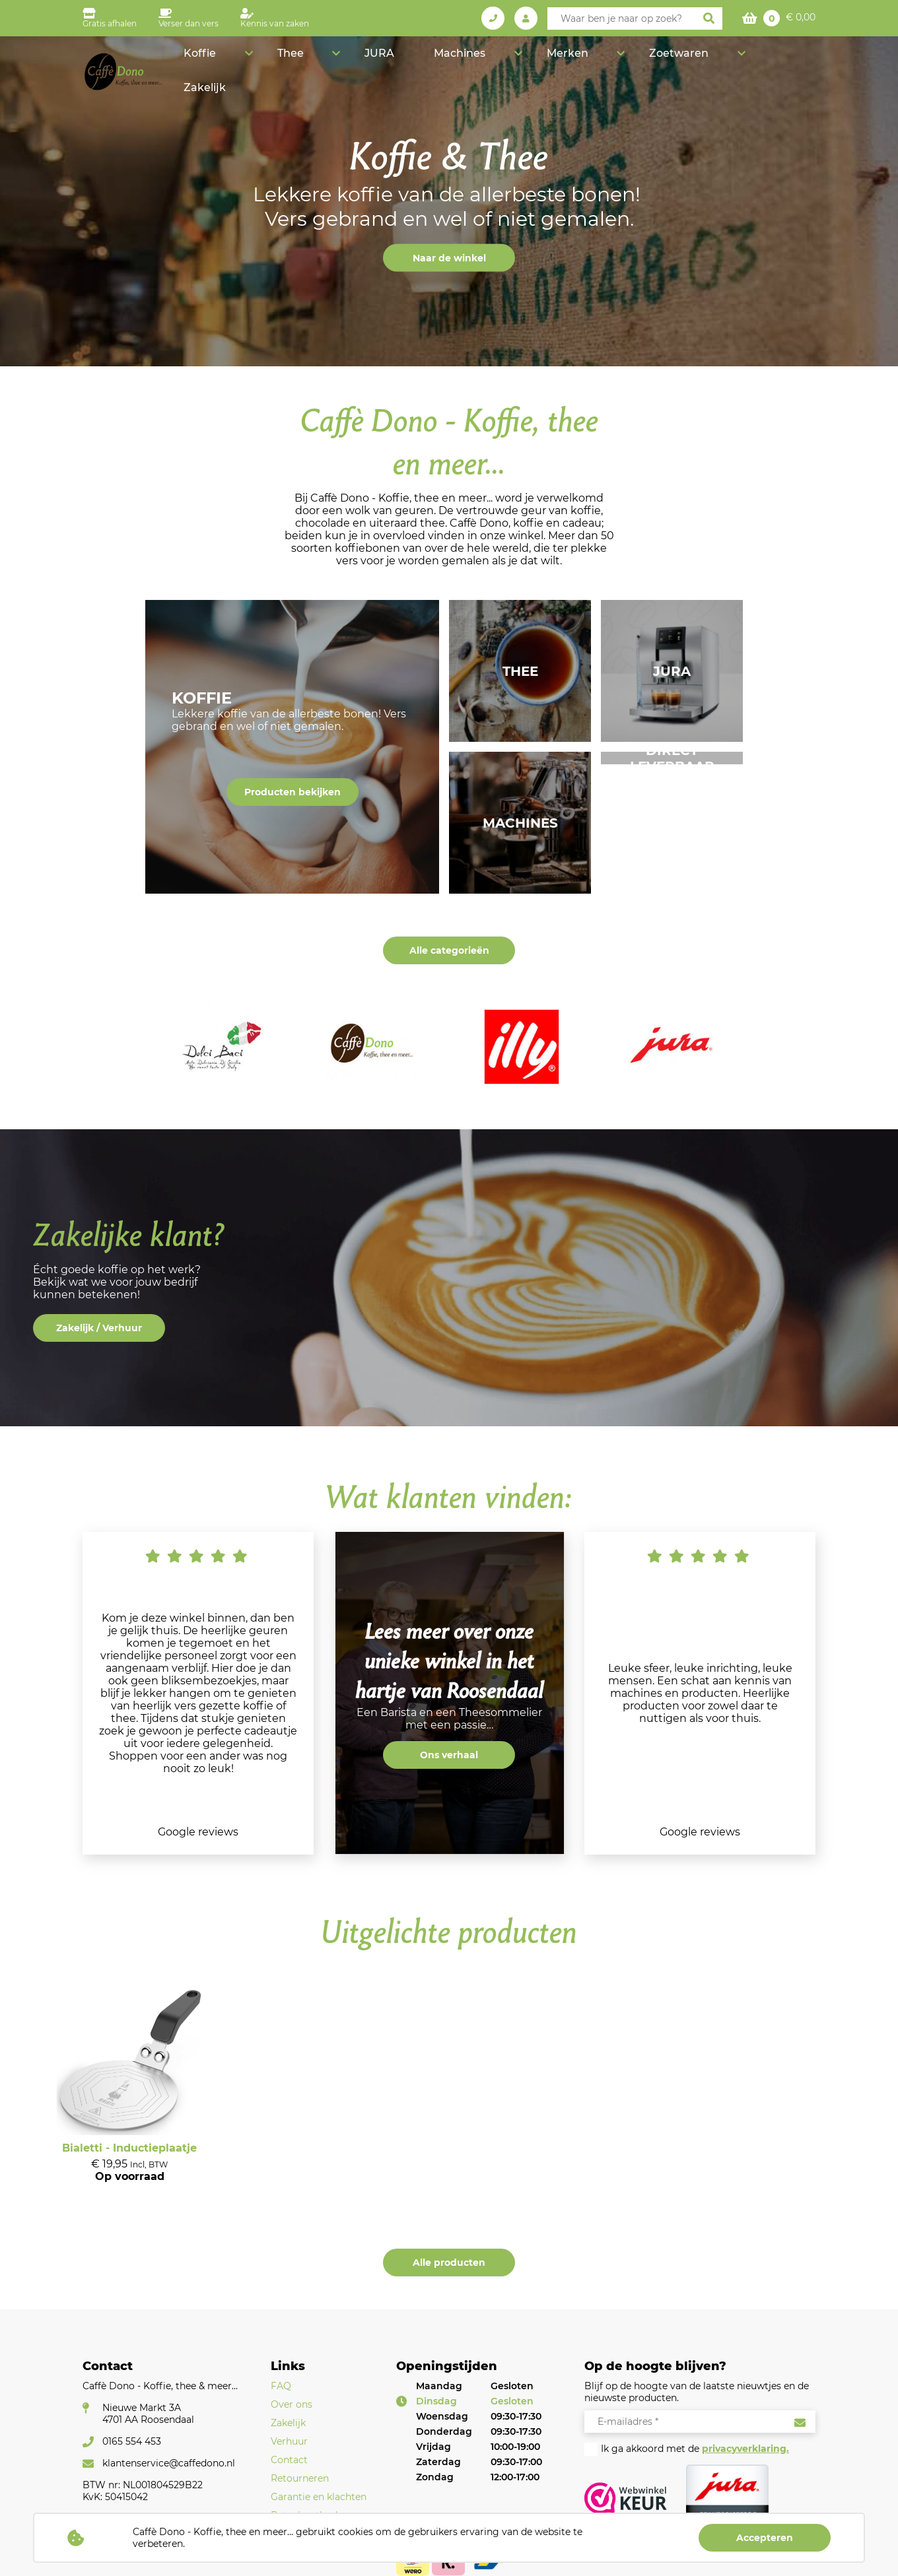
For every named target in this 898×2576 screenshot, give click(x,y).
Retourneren (300, 2478)
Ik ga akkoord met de (695, 2449)
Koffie (353, 63)
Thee (416, 63)
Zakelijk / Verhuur (99, 1328)
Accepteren (764, 2538)
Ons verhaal (449, 1755)
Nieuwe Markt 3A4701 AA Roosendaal (148, 2414)
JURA (477, 63)
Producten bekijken (292, 792)
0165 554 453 (131, 2441)
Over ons (291, 2404)
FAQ (281, 2386)
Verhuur (289, 2441)
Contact (289, 2460)
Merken (621, 63)
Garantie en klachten (318, 2497)
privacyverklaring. (745, 2449)
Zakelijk (789, 63)
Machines (541, 63)
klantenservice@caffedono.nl (168, 2463)
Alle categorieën (449, 950)
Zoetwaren (705, 63)
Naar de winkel (449, 258)
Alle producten (449, 2262)
